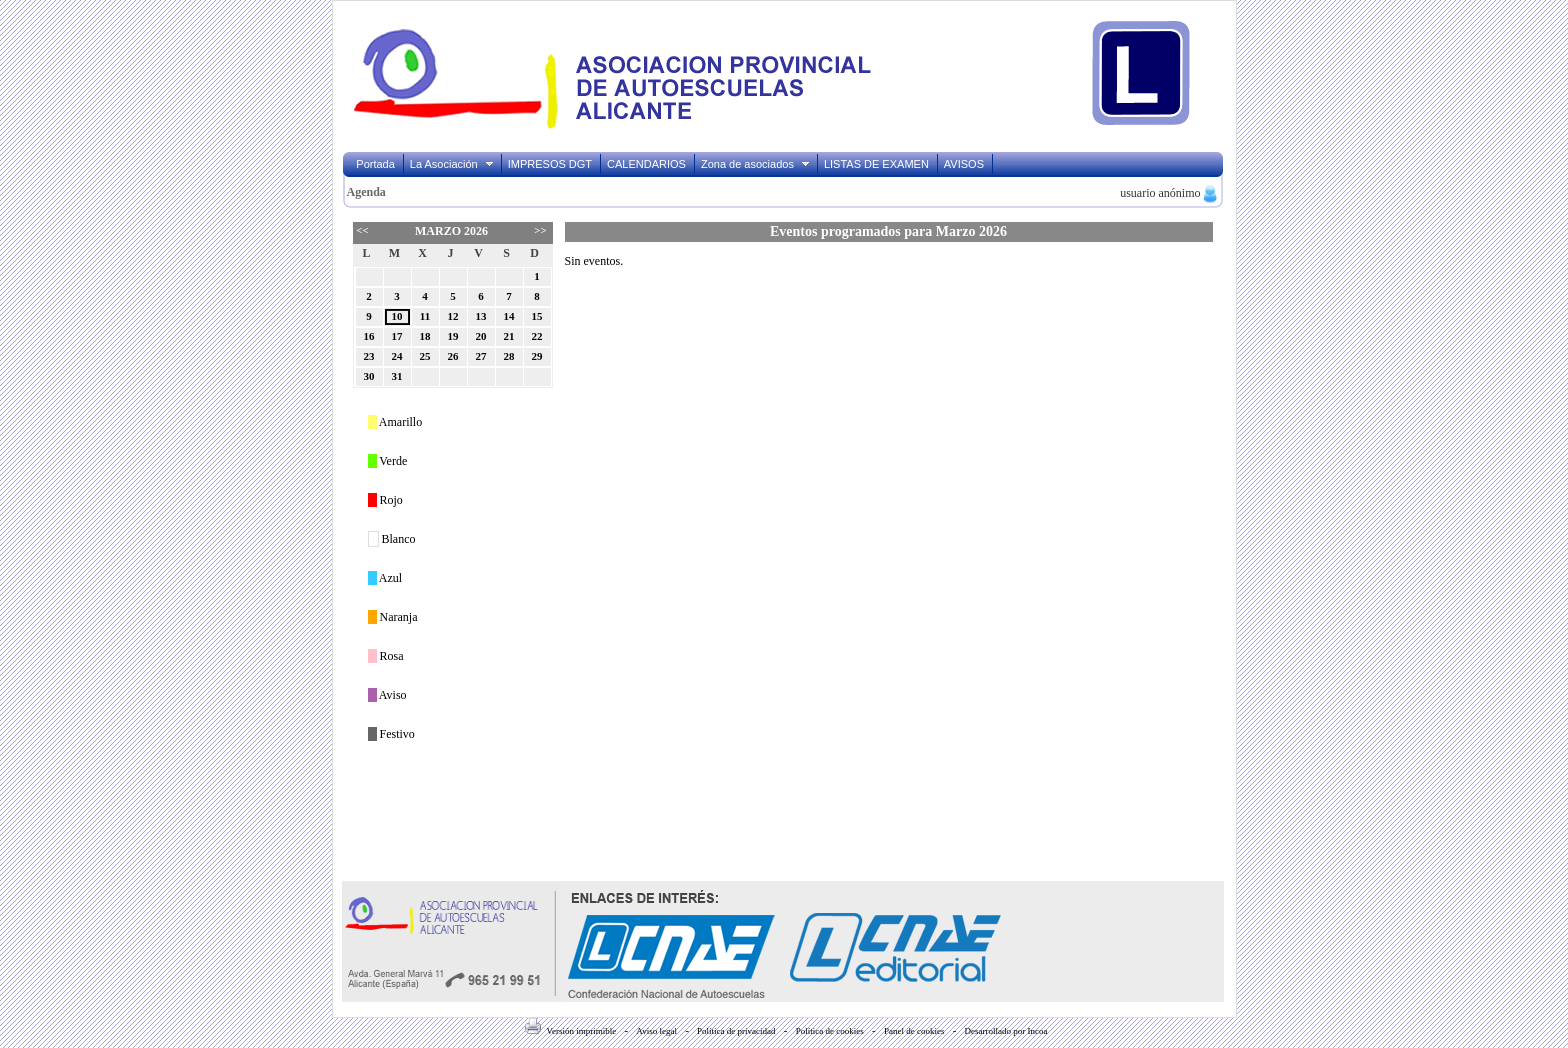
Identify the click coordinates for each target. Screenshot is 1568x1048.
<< (362, 230)
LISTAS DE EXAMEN (876, 164)
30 (369, 376)
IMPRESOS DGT (550, 164)
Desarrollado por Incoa (1006, 1031)
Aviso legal (656, 1031)
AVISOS (964, 164)
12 (453, 316)
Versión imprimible (570, 1031)
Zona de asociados (756, 164)
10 (397, 316)
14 (509, 316)
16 (369, 336)
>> (540, 230)
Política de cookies (830, 1031)
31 (397, 376)
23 (369, 356)
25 (425, 356)
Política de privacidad (736, 1031)
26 (453, 356)
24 (397, 356)
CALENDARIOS (646, 164)
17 (397, 336)
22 (537, 336)
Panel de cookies (914, 1031)
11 (425, 316)
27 (481, 356)
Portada (375, 164)
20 (481, 336)
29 (537, 356)
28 (509, 356)
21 (509, 336)
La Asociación (452, 164)
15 (537, 316)
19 (453, 336)
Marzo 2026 (451, 231)
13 (481, 316)
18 (425, 336)
